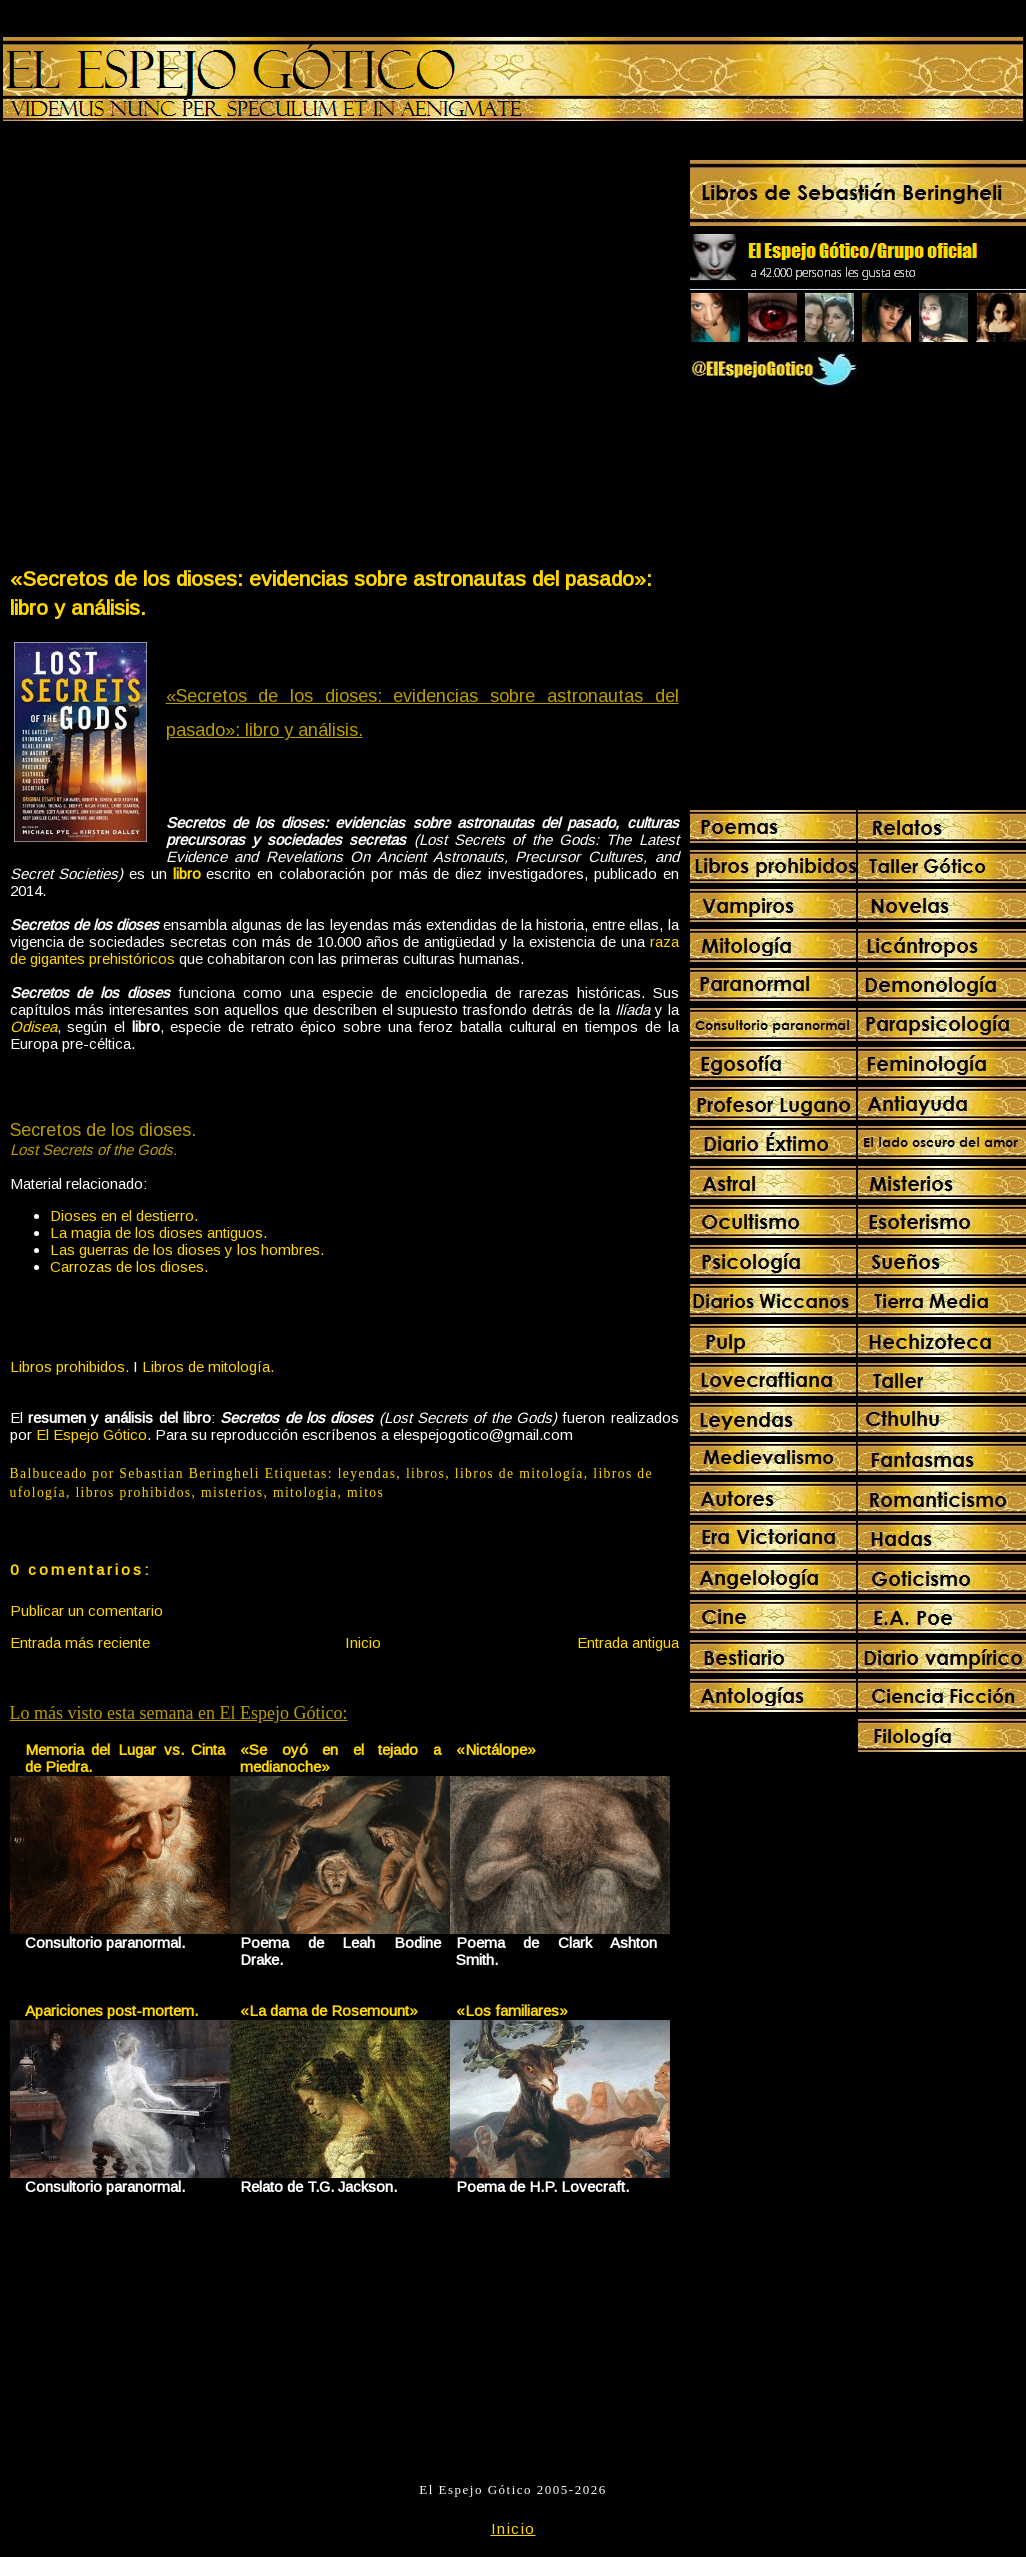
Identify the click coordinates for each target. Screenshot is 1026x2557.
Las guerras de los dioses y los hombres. (187, 1249)
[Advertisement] (204, 348)
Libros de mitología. (208, 1366)
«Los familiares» (512, 2010)
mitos (365, 1492)
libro (187, 873)
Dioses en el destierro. (124, 1215)
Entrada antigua (628, 1642)
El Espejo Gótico (91, 1434)
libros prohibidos (133, 1492)
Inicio (363, 1642)
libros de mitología (519, 1473)
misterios (232, 1492)
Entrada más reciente (80, 1642)
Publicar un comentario (86, 1610)
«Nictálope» (496, 1749)
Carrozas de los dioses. (129, 1266)
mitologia (305, 1492)
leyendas (367, 1473)
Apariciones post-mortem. (111, 2010)
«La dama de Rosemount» (329, 2010)
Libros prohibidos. (69, 1366)
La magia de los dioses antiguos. (158, 1232)
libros (425, 1473)
